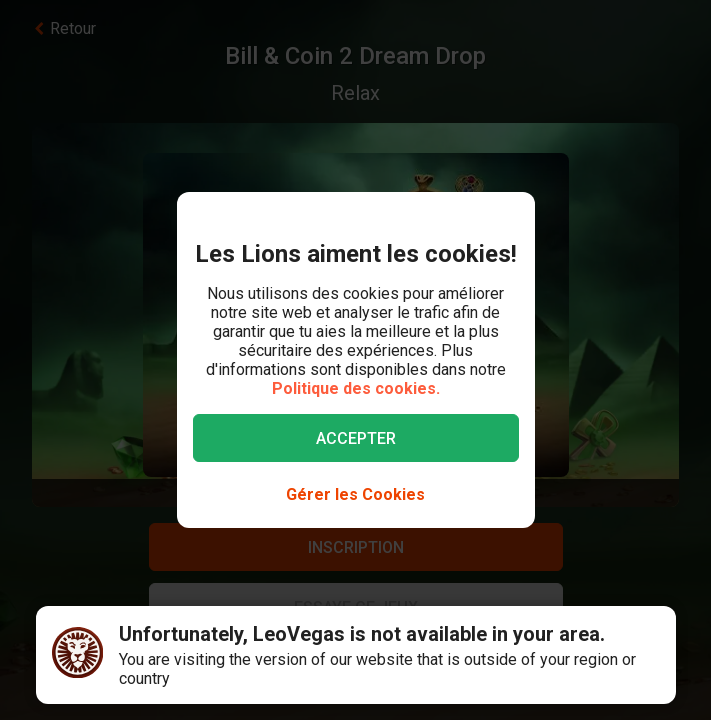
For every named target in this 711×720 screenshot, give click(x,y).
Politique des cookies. (356, 388)
